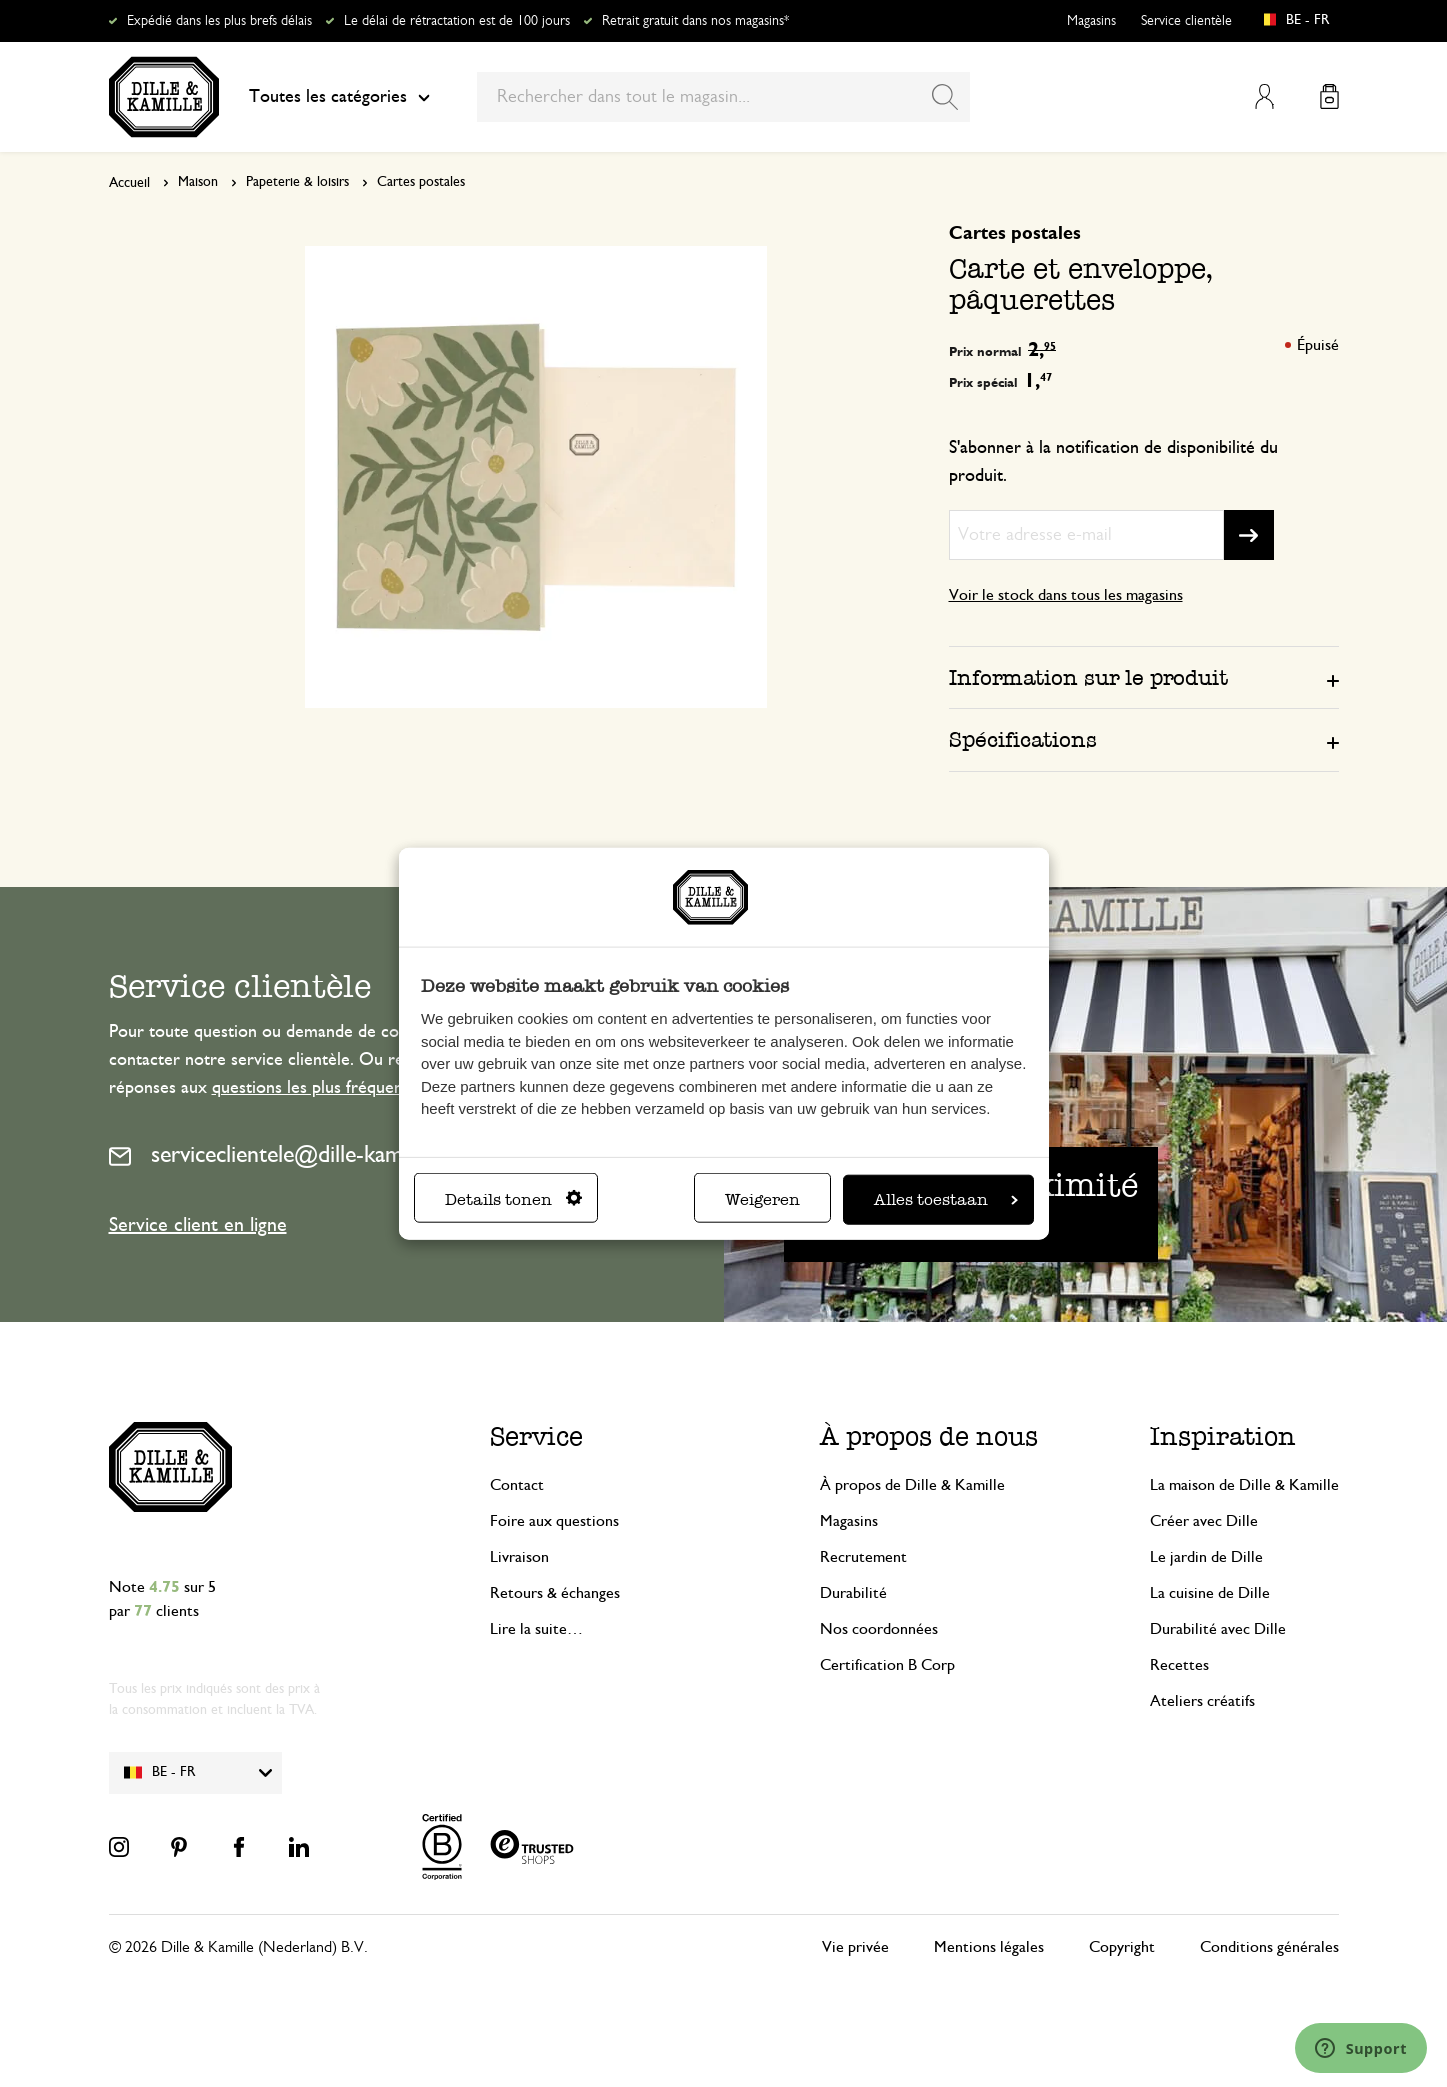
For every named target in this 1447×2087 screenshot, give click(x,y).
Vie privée (855, 1947)
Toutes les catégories (339, 97)
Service (536, 1436)
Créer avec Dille (1204, 1521)
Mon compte (1264, 96)
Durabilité (853, 1593)
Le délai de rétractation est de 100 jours (457, 21)
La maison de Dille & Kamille (1244, 1485)
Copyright (1122, 1947)
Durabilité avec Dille (1218, 1629)
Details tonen (513, 1199)
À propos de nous (929, 1436)
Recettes (1179, 1665)
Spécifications (1023, 739)
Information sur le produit (1088, 677)
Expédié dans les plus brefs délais (219, 21)
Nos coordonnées (879, 1629)
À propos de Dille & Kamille (912, 1485)
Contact (517, 1485)
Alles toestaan (946, 1199)
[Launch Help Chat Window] (1361, 2048)
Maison (198, 182)
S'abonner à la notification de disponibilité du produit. (1113, 462)
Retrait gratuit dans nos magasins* (695, 21)
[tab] (1144, 677)
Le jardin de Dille (1206, 1557)
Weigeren (762, 1199)
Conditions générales (1269, 1947)
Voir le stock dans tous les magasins (1066, 595)
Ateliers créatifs (1202, 1701)
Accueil (129, 183)
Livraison (519, 1557)
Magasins (1091, 21)
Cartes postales (421, 182)
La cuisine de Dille (1210, 1593)
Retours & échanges (555, 1593)
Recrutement (863, 1557)
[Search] (945, 97)
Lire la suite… (536, 1629)
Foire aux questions (554, 1521)
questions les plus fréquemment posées (357, 1088)
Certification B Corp (887, 1665)
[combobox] (723, 97)
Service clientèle (1186, 21)
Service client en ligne (198, 1225)
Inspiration (1223, 1436)
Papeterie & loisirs (297, 182)
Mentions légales (989, 1947)
